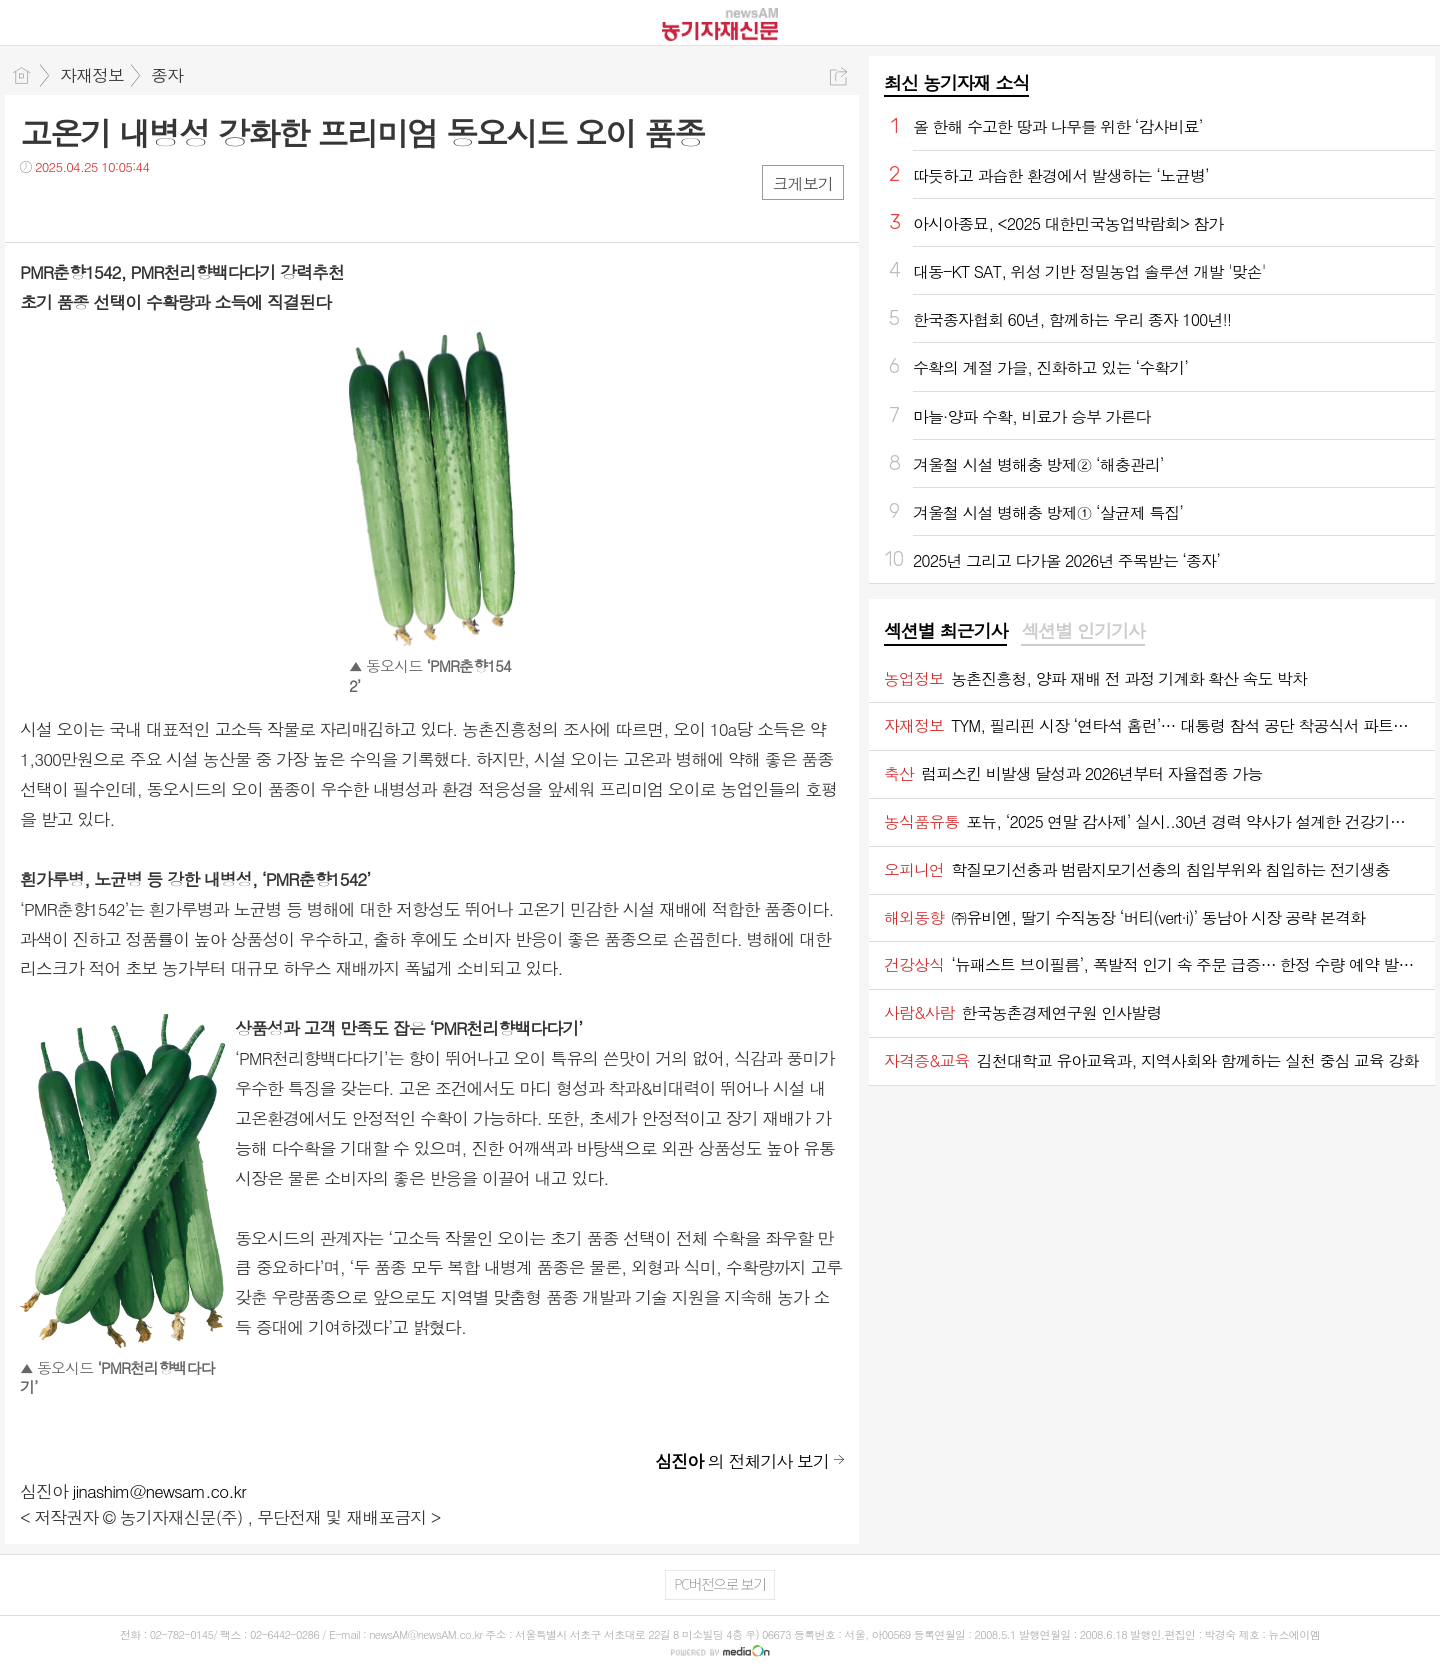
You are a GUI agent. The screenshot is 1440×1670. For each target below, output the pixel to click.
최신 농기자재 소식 (956, 82)
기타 (157, 207)
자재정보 (92, 75)
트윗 (77, 207)
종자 (167, 75)
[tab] (945, 632)
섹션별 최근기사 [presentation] (945, 631)
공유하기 (838, 76)
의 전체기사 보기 (742, 1461)
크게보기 (803, 183)
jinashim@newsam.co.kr (159, 1491)
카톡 (117, 207)
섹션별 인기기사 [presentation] (1082, 631)
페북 (37, 207)
